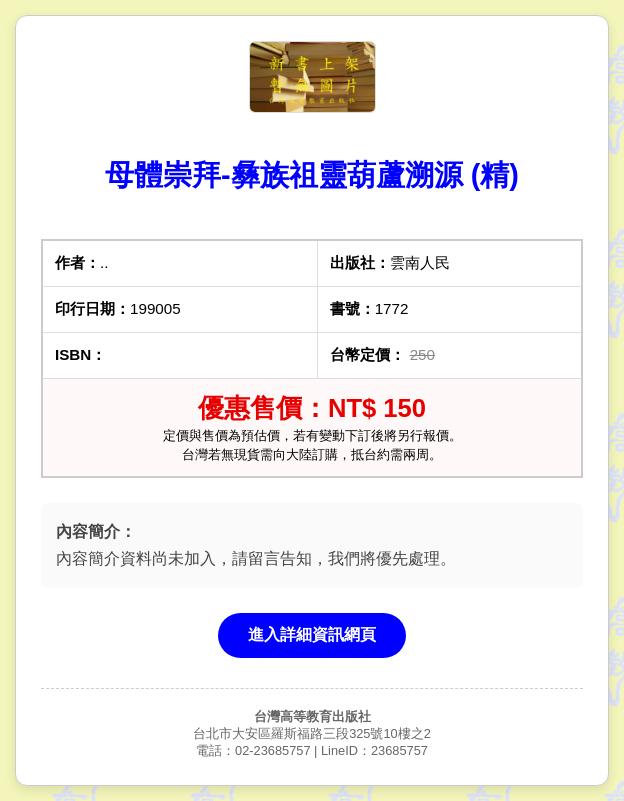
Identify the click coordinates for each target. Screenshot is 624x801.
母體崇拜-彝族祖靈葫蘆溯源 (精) (312, 175)
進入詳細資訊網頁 (312, 634)
